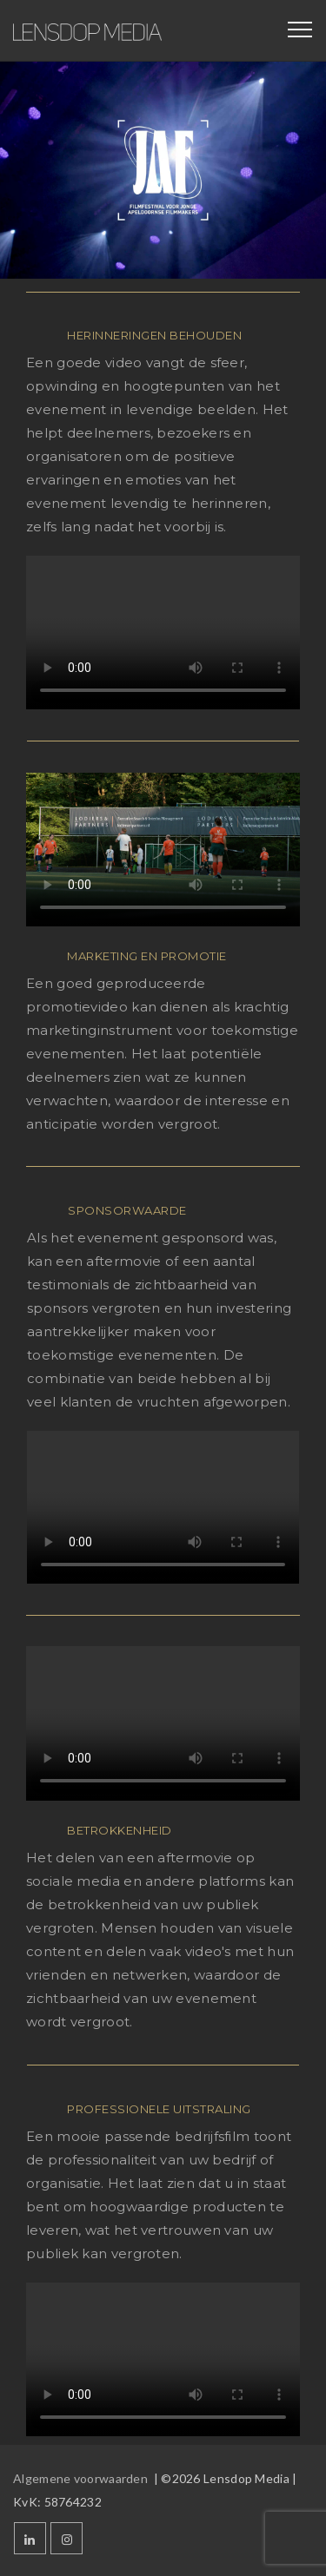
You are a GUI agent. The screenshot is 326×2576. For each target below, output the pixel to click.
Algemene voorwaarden (81, 2478)
